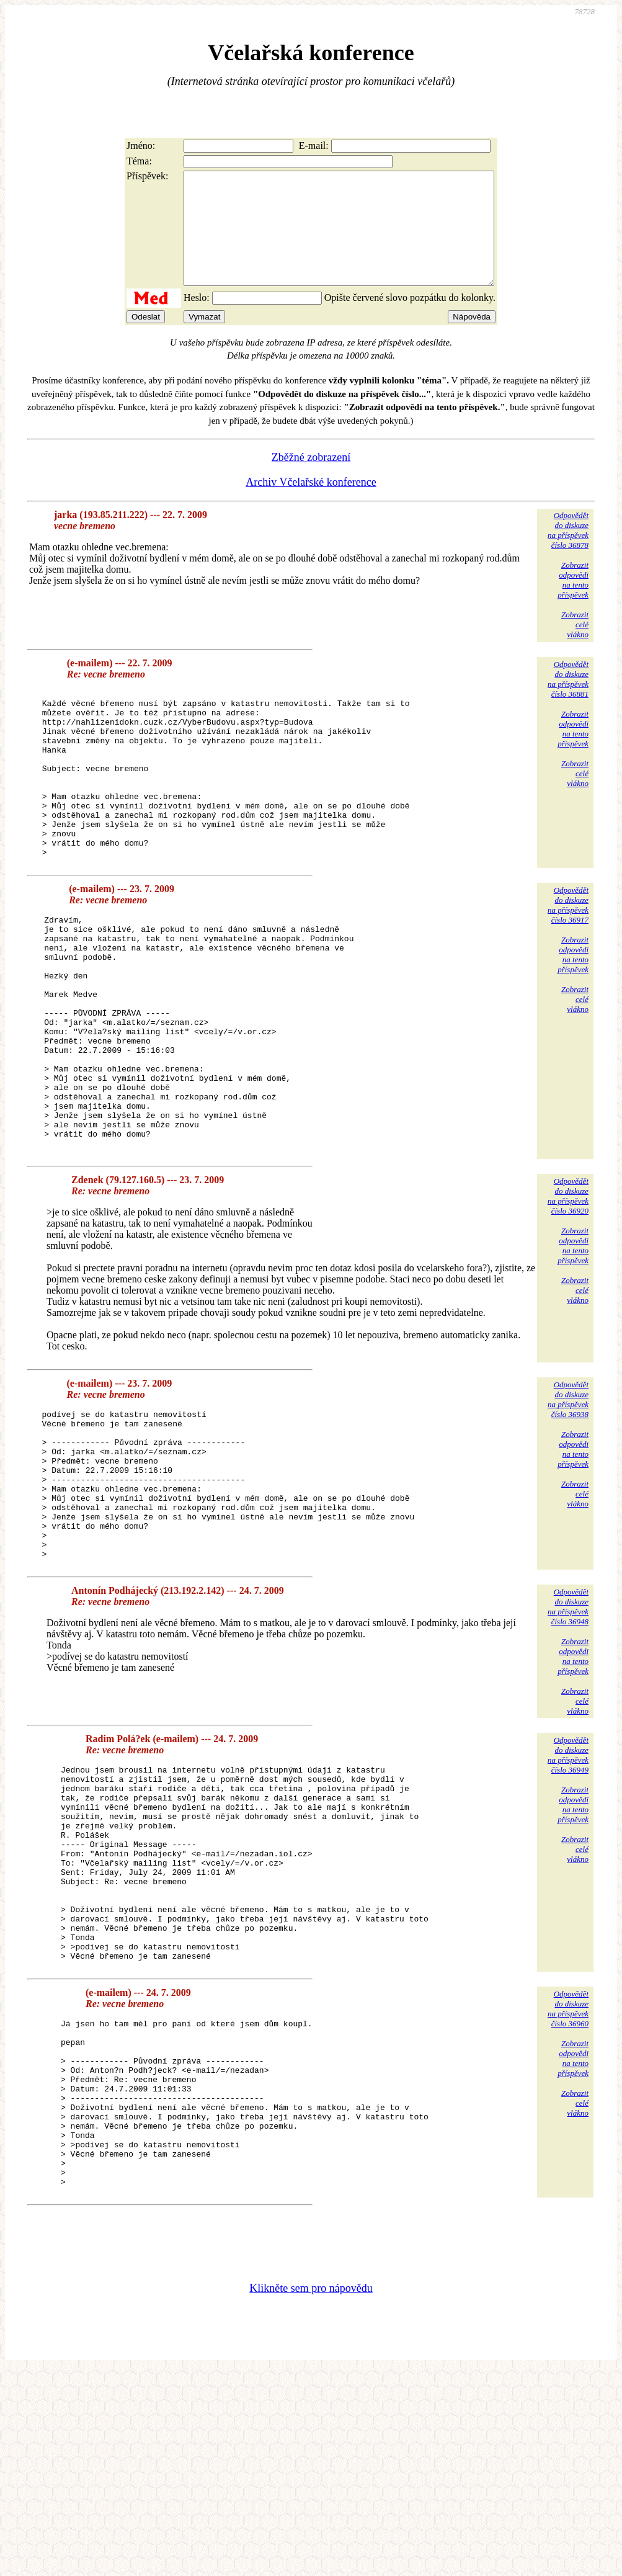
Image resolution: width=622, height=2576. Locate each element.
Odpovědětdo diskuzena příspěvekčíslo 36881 (568, 701)
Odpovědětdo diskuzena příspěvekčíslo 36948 (568, 1738)
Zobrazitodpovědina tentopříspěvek (573, 602)
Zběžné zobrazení (311, 479)
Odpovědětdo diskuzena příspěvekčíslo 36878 (568, 552)
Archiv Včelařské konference (311, 504)
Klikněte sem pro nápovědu (310, 2493)
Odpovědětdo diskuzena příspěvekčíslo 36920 (568, 1298)
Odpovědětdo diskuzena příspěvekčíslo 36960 (568, 2179)
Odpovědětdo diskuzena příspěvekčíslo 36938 (568, 1501)
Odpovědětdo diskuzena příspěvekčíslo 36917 (568, 960)
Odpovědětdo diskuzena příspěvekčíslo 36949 (568, 1887)
